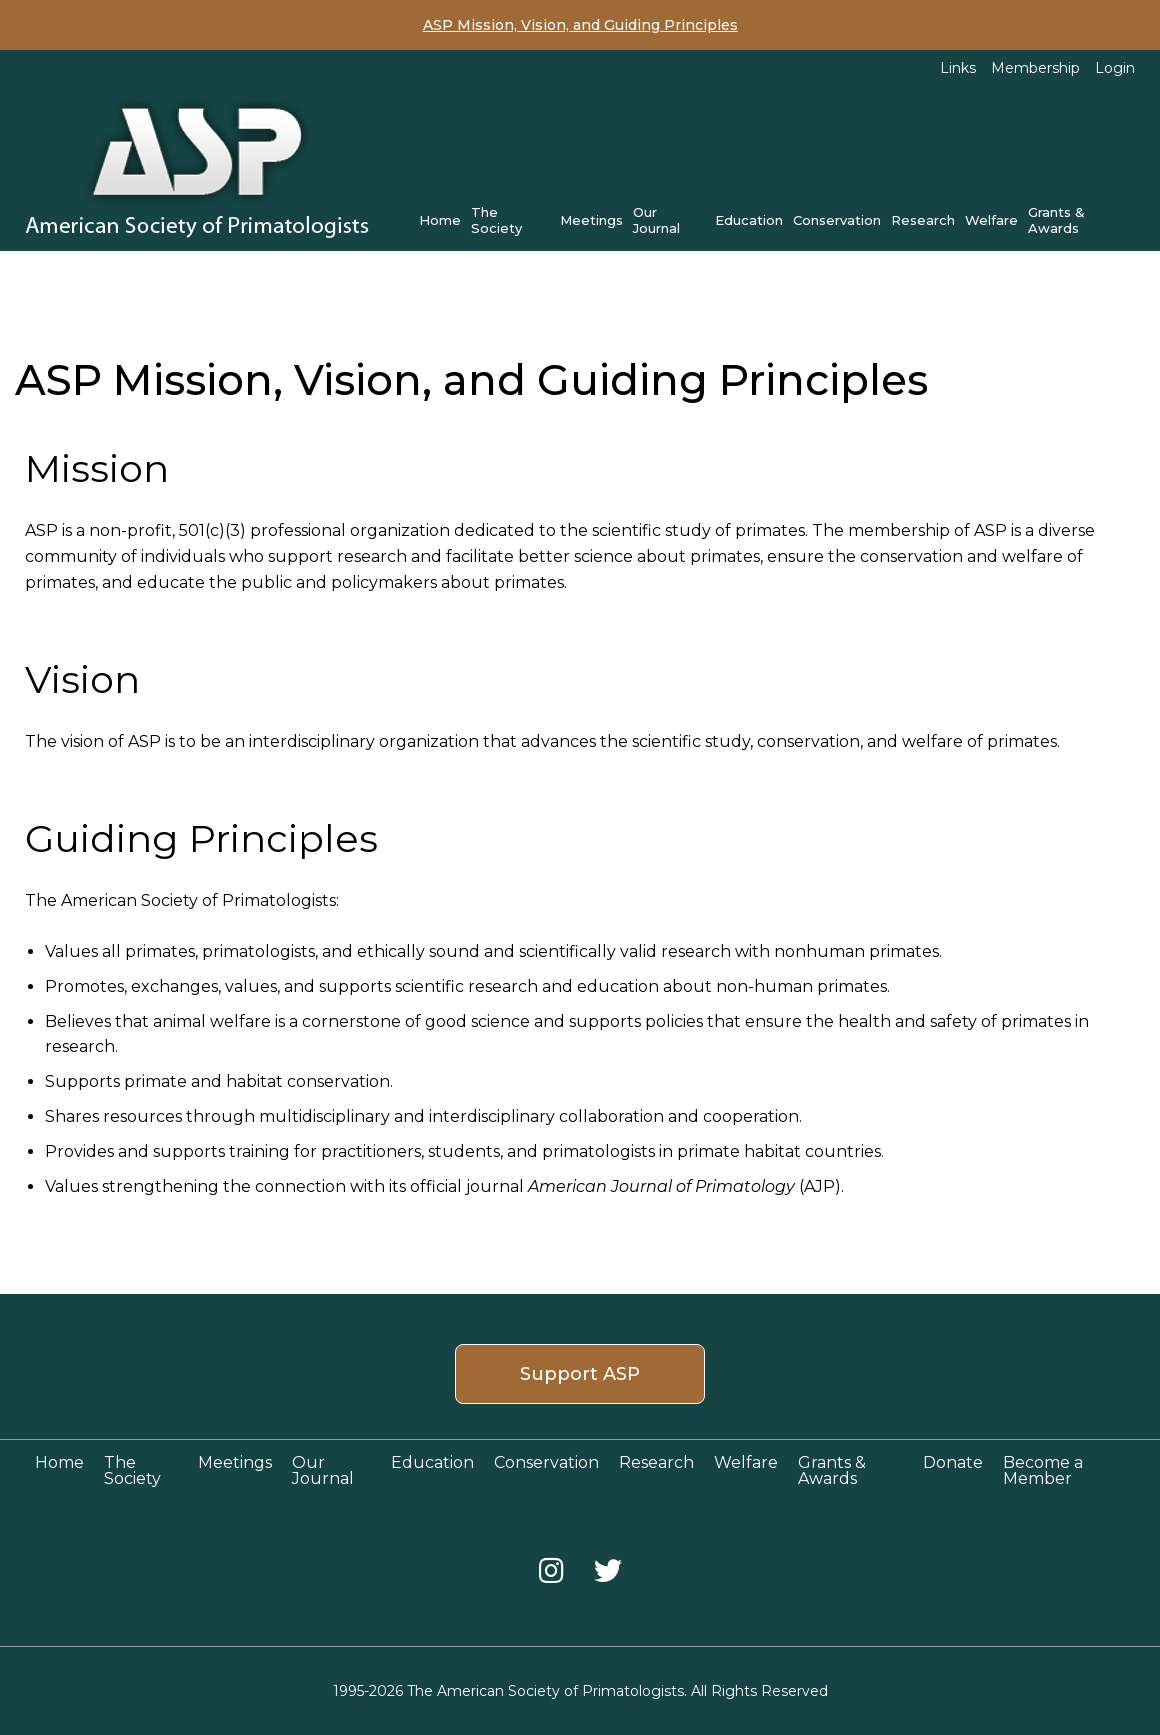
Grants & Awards (1056, 220)
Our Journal (656, 220)
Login (1115, 68)
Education (749, 220)
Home (440, 220)
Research (923, 220)
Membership (1035, 68)
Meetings (591, 220)
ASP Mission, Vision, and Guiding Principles (580, 25)
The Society (496, 220)
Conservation (837, 220)
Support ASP (580, 1374)
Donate (953, 1462)
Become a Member (1043, 1470)
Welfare (991, 220)
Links (958, 68)
